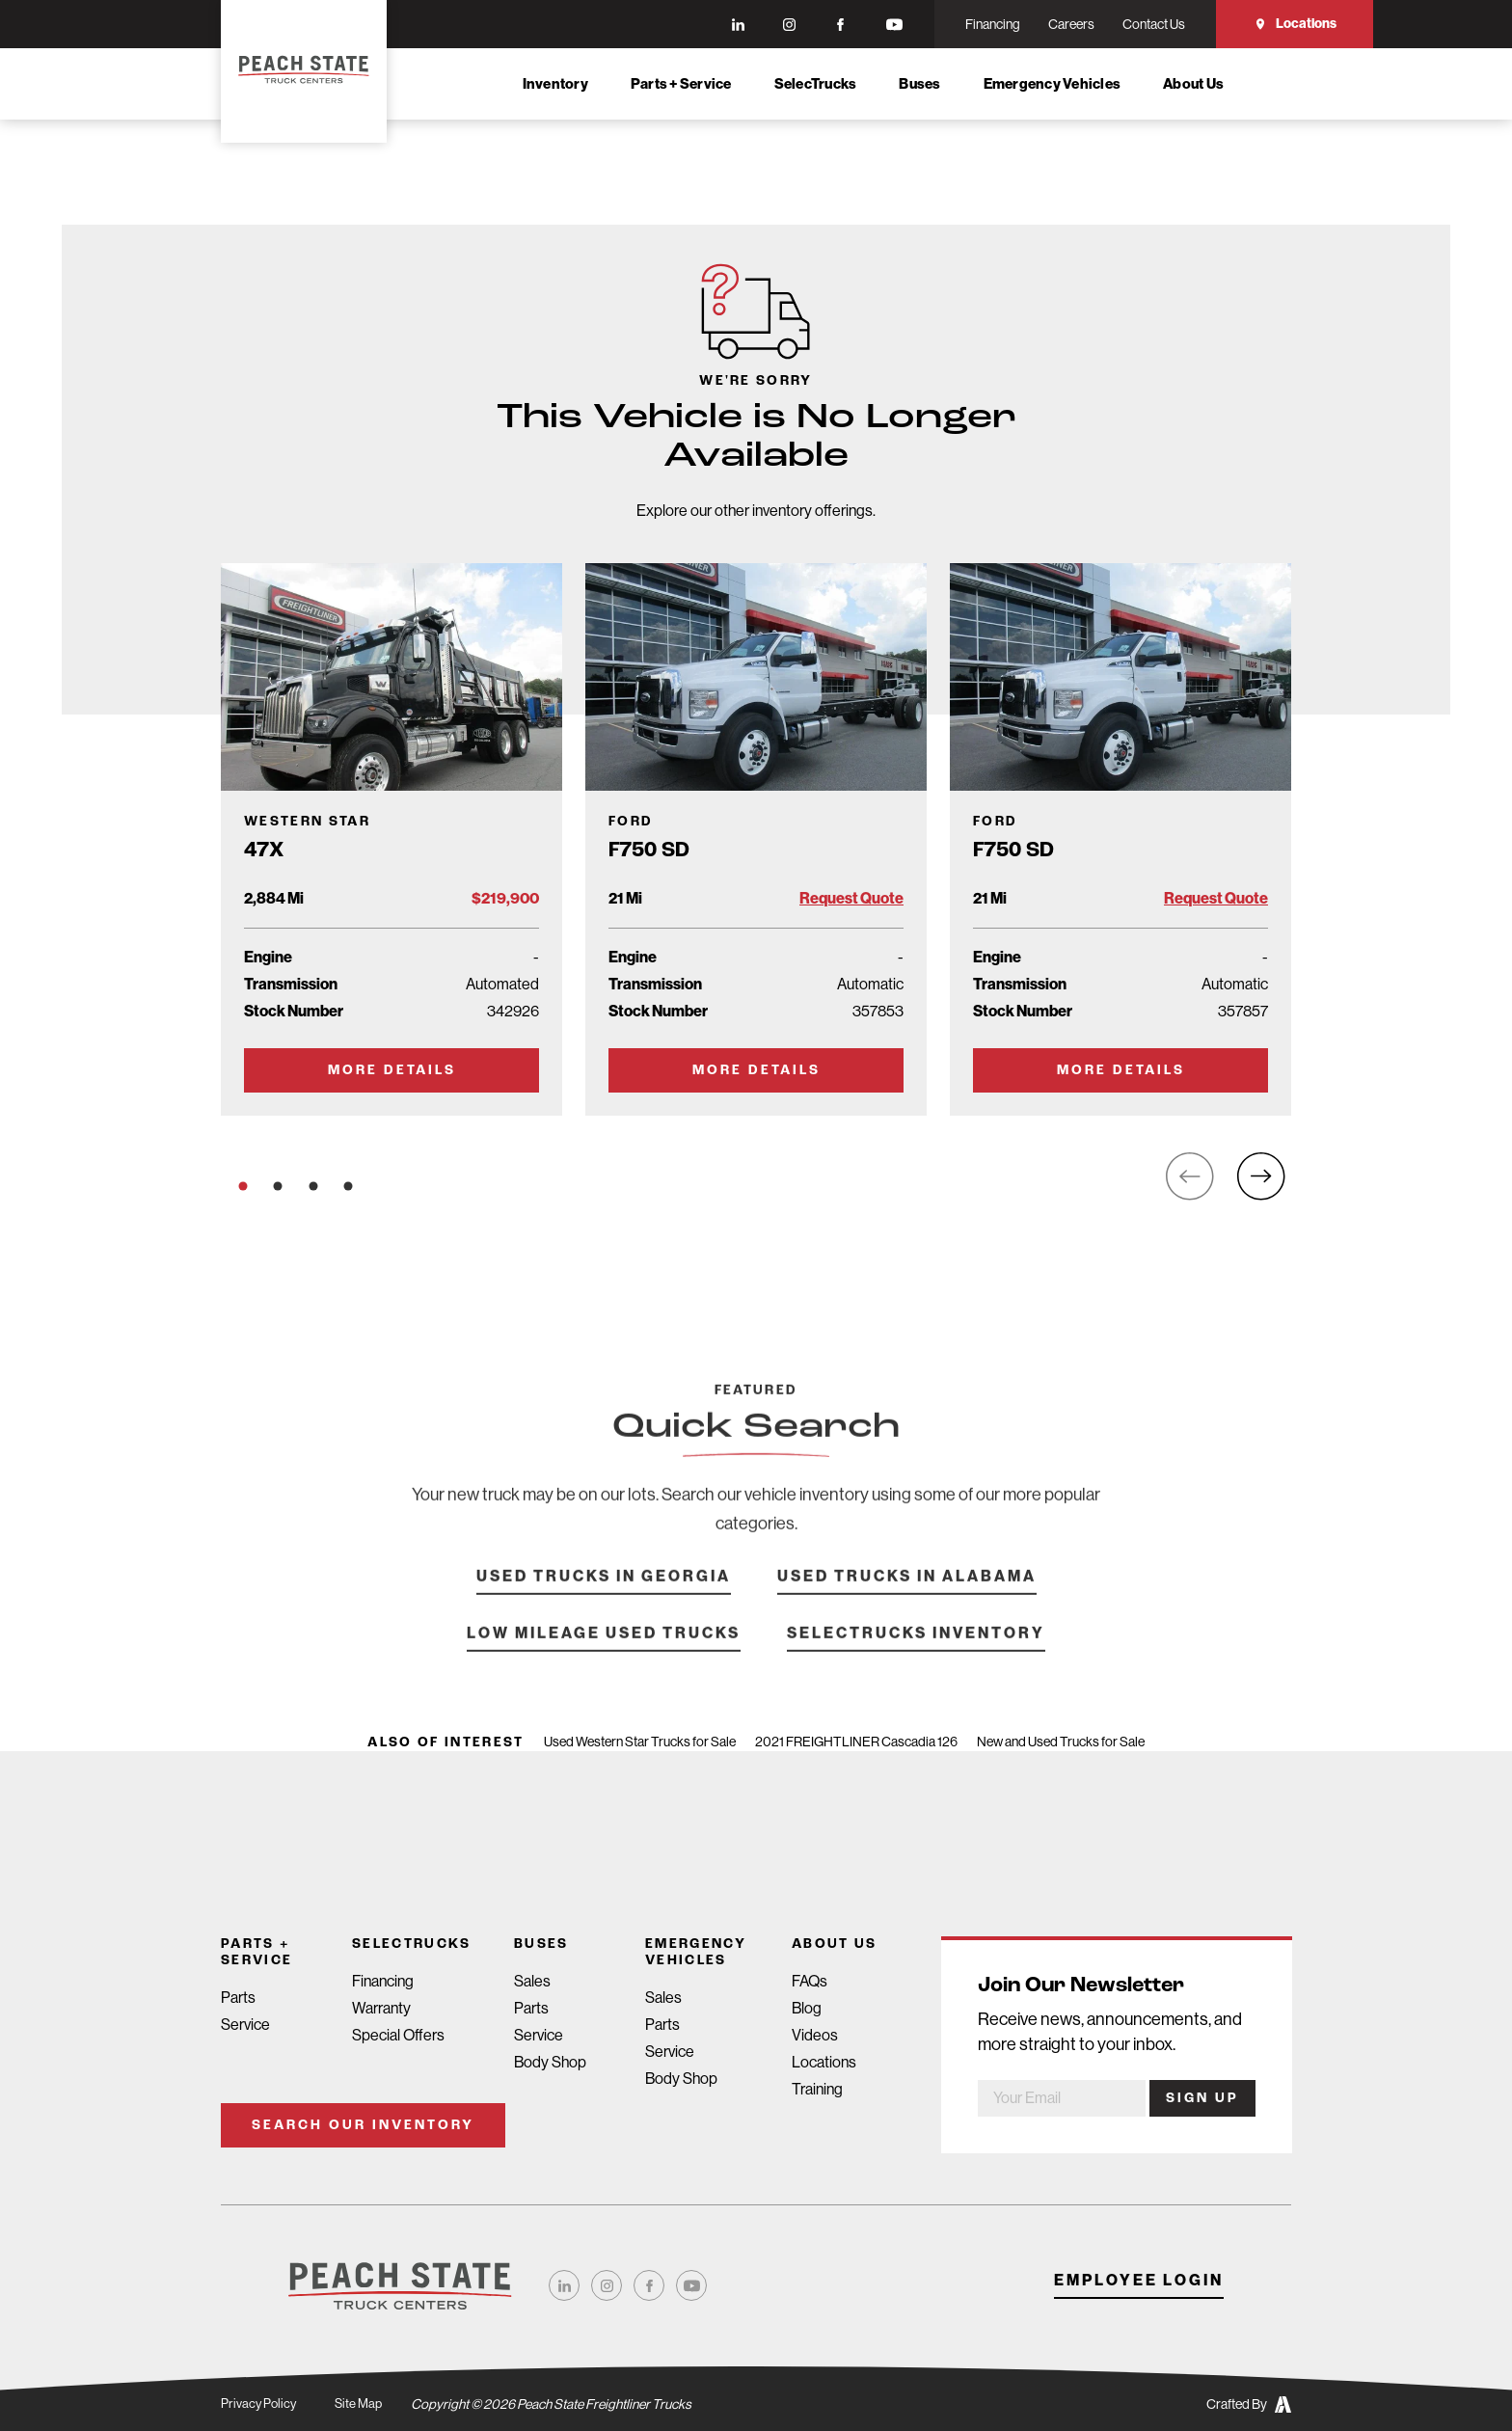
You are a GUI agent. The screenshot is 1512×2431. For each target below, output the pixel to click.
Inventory (555, 84)
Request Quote (851, 898)
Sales (532, 1981)
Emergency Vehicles (1052, 84)
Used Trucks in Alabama (907, 1607)
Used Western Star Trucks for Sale (640, 1742)
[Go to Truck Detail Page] (391, 839)
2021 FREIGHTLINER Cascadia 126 (856, 1742)
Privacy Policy (260, 2404)
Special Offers (398, 2035)
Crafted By (1248, 2404)
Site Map (363, 2404)
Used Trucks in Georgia (603, 1607)
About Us (1193, 84)
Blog (807, 2008)
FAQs (809, 1981)
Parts (238, 1997)
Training (817, 2089)
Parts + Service (681, 84)
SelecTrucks (815, 84)
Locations (1295, 23)
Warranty (381, 2008)
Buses (919, 84)
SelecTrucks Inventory (916, 1664)
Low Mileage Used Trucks (604, 1664)
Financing (383, 1981)
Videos (815, 2035)
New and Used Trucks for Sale (1061, 1742)
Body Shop (550, 2062)
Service (245, 2024)
